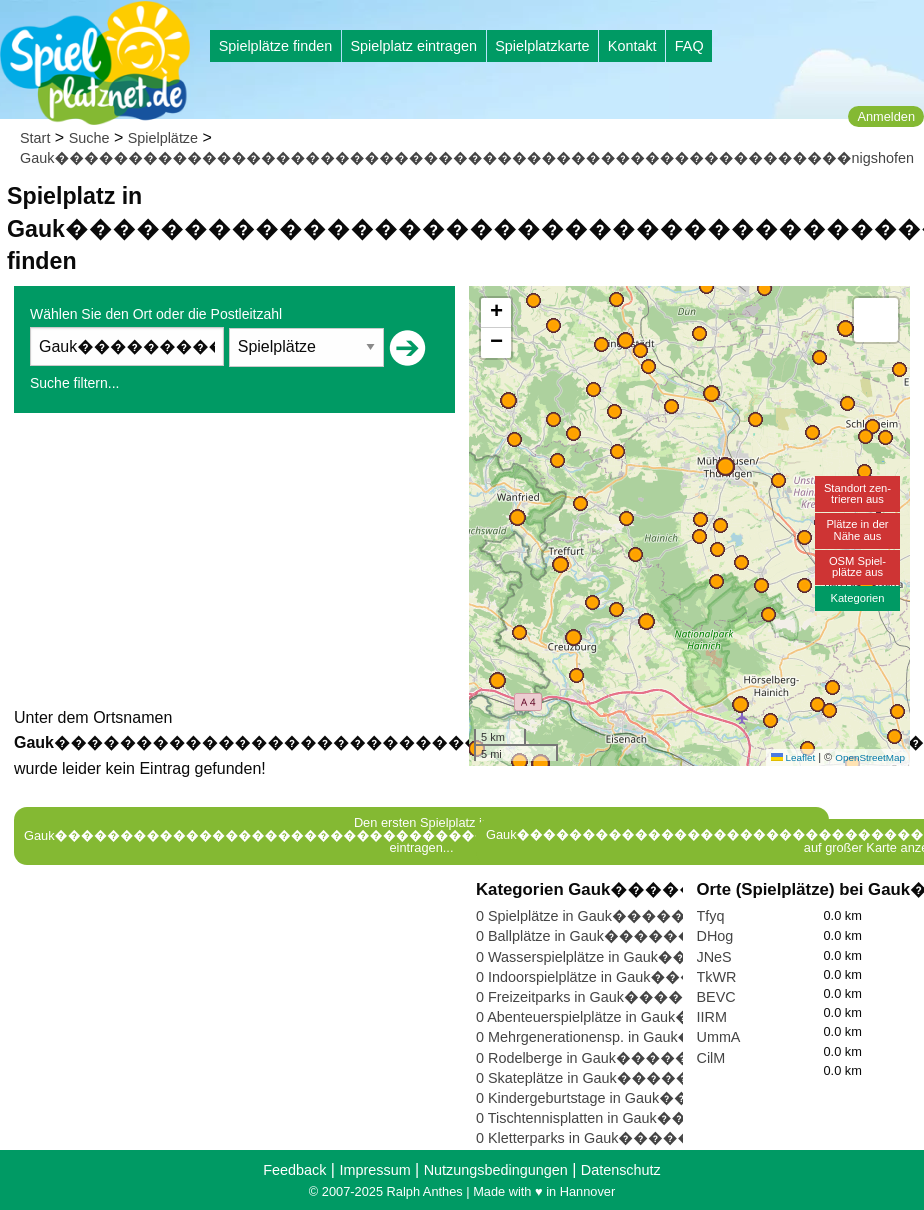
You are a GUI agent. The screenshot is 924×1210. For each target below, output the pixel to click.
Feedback (294, 1170)
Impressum (374, 1170)
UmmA (719, 1037)
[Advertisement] (234, 565)
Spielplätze (163, 138)
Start (35, 138)
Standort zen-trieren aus (857, 493)
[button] (540, 763)
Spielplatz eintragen (413, 46)
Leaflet (793, 757)
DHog (715, 936)
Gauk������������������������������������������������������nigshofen (467, 158)
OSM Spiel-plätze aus (857, 566)
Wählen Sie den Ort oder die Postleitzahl (156, 314)
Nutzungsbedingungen (496, 1170)
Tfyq (711, 916)
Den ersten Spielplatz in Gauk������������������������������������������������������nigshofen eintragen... (421, 835)
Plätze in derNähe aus (857, 529)
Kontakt (632, 46)
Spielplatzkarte (542, 46)
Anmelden (886, 116)
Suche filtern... (75, 383)
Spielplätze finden (276, 46)
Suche (89, 138)
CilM (711, 1058)
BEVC (716, 997)
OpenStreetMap (870, 757)
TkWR (717, 977)
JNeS (714, 957)
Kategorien (857, 598)
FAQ (689, 46)
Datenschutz (621, 1170)
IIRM (712, 1017)
